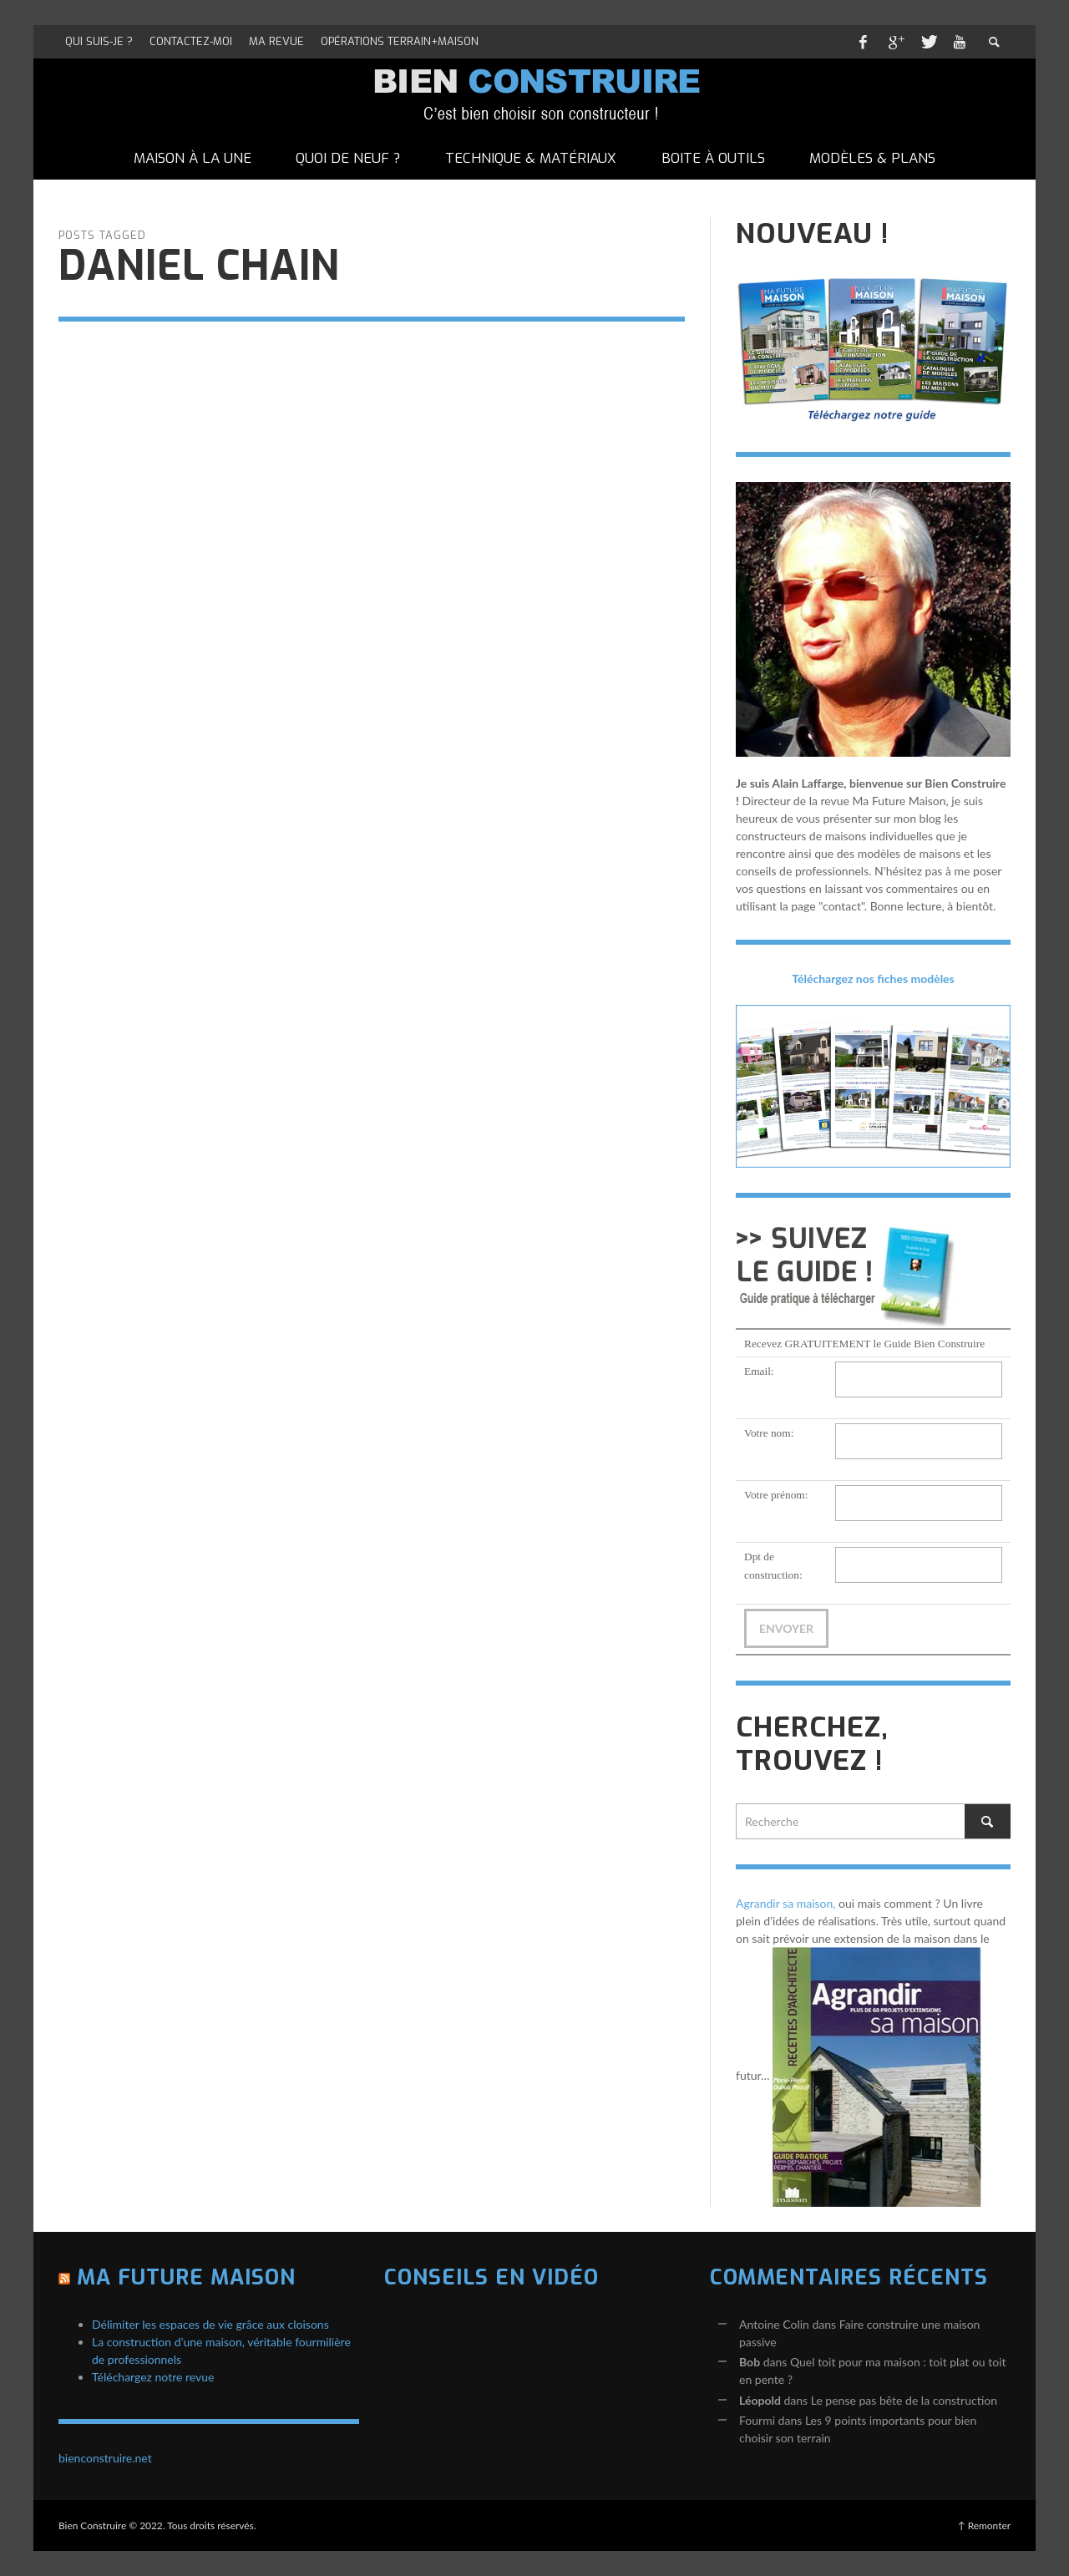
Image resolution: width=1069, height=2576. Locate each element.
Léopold (760, 2400)
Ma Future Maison (186, 2277)
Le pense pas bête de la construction (904, 2400)
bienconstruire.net (105, 2458)
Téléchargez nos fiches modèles (873, 978)
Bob (749, 2362)
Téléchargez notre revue (153, 2377)
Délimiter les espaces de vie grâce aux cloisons (210, 2324)
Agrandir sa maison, (786, 1903)
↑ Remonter (984, 2525)
